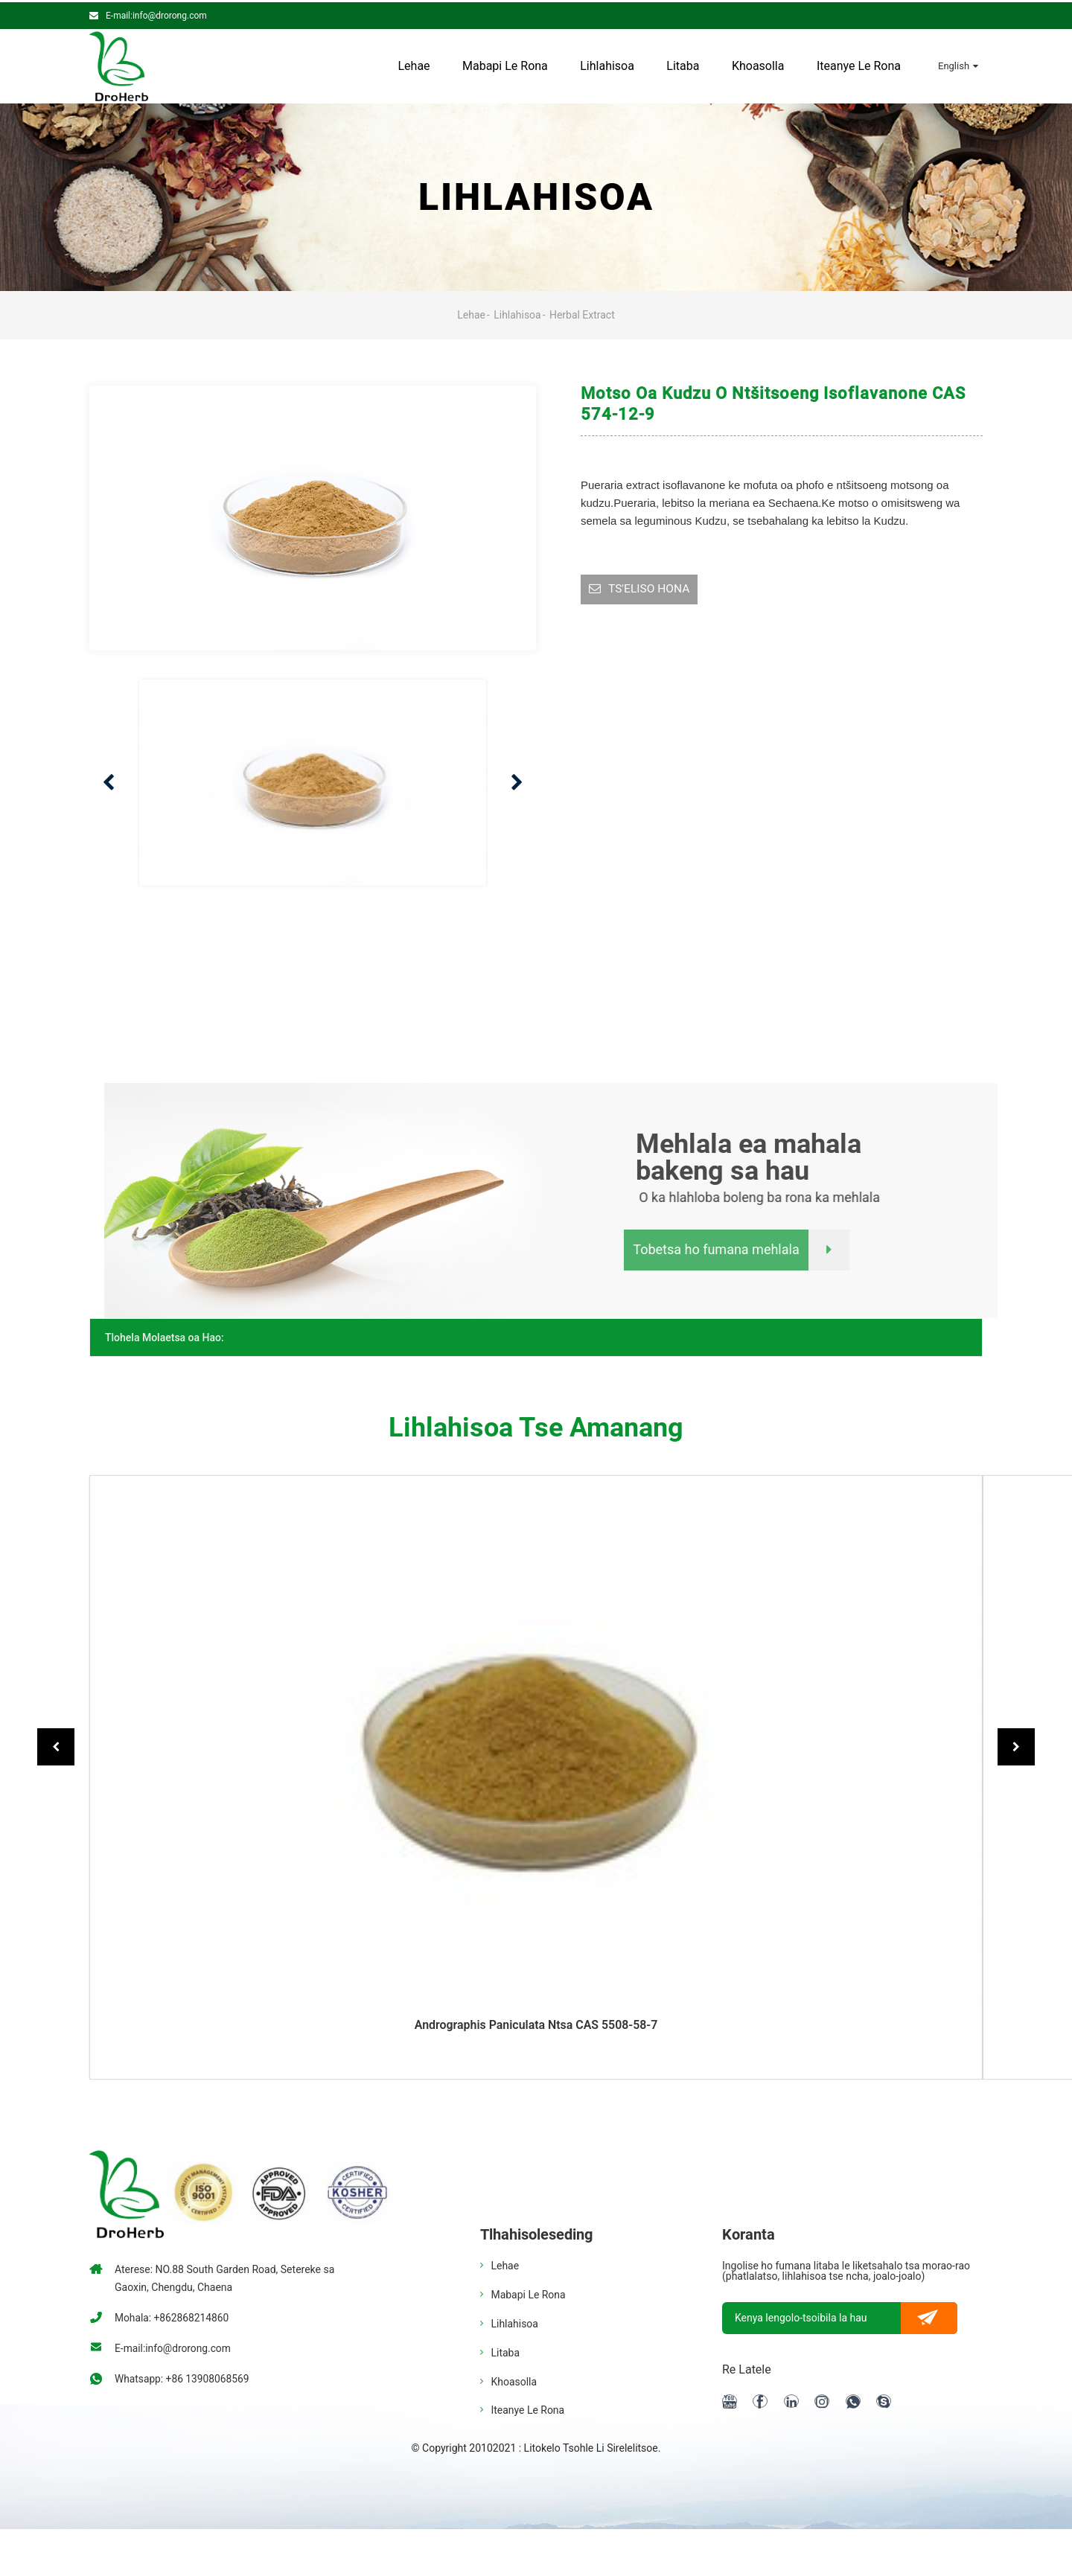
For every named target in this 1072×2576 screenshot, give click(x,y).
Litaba (682, 64)
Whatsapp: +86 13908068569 (183, 2376)
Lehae (414, 64)
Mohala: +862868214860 (173, 2315)
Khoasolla (758, 64)
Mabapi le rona (505, 64)
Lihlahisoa (607, 64)
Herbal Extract (582, 313)
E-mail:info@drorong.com (156, 13)
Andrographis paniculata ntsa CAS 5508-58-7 (536, 2023)
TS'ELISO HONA (650, 588)
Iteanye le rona (859, 64)
